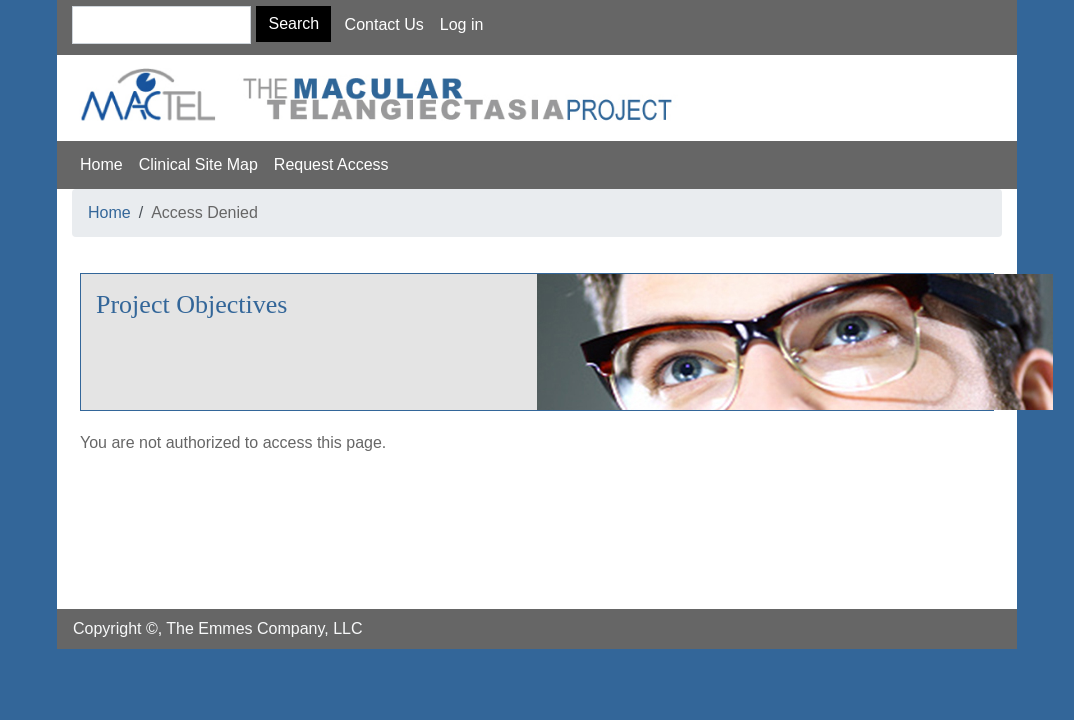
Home (101, 164)
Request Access (331, 164)
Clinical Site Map (198, 164)
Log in (462, 24)
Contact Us (384, 24)
